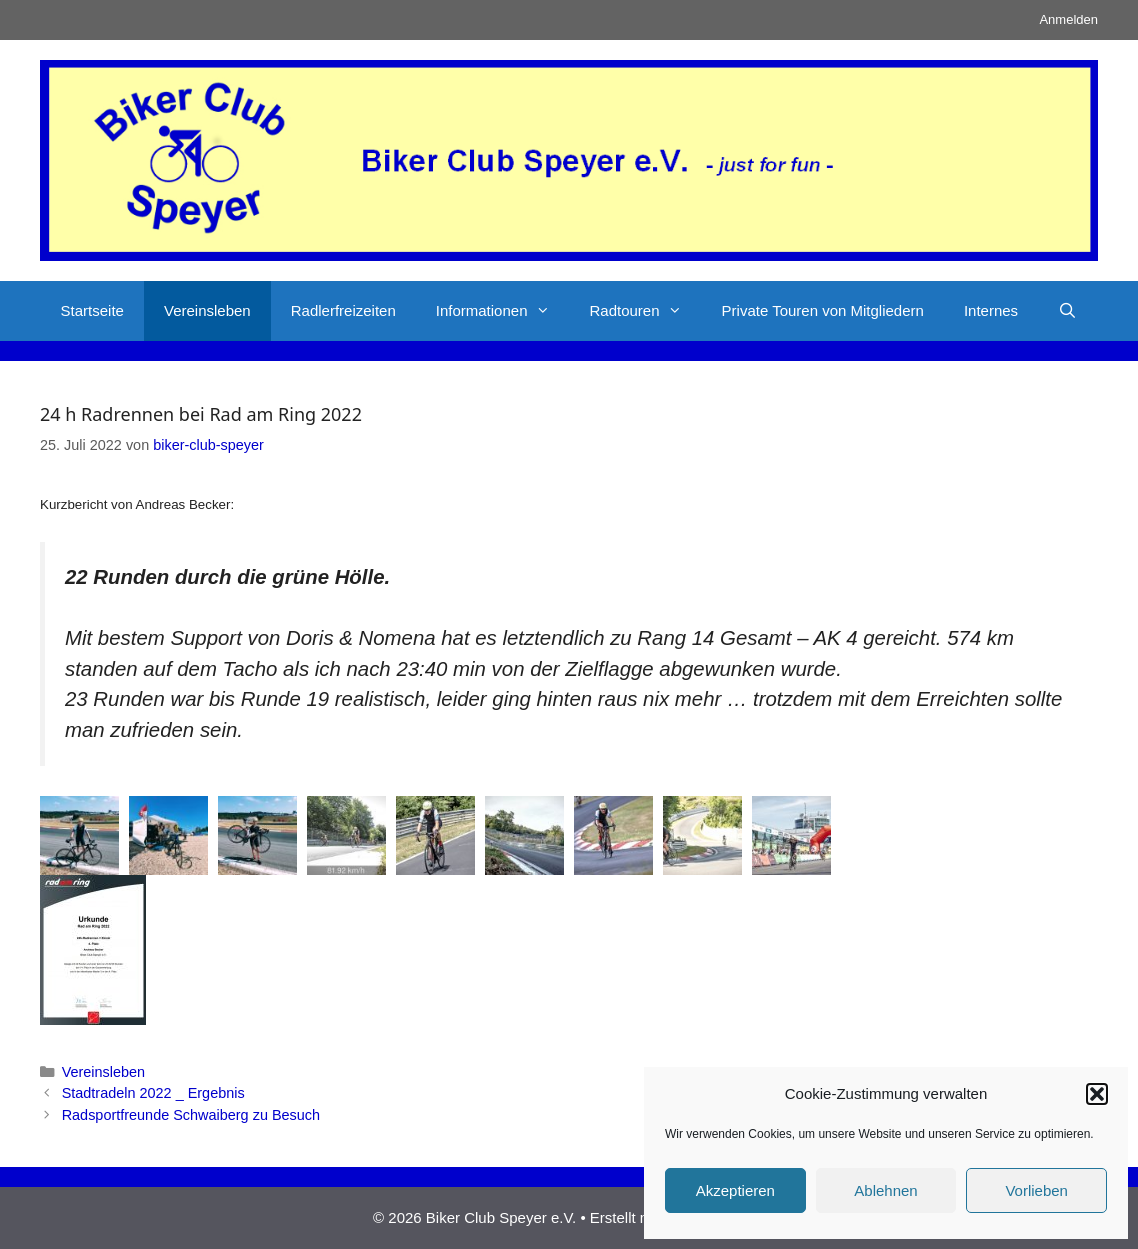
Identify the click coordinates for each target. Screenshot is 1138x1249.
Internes (991, 310)
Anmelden (1068, 19)
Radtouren (646, 311)
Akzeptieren (735, 1190)
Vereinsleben (207, 310)
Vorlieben (1036, 1190)
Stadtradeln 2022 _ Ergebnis (153, 1093)
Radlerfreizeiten (343, 310)
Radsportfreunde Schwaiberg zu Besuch (191, 1115)
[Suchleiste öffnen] (1067, 311)
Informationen (503, 311)
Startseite (92, 310)
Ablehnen (885, 1190)
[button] (1097, 1094)
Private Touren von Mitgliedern (823, 310)
